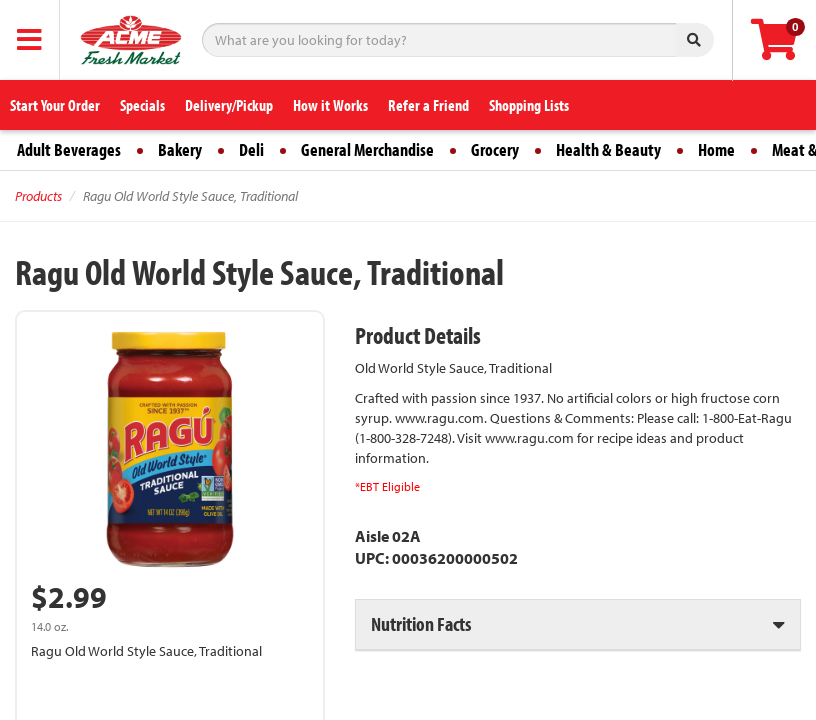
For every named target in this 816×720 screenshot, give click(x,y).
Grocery (495, 149)
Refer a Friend (428, 105)
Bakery (180, 149)
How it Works (330, 105)
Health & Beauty (608, 149)
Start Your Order (55, 105)
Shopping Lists (529, 105)
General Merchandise (367, 149)
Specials (142, 105)
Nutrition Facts (421, 623)
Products (38, 196)
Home (716, 149)
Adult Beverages (69, 149)
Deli (251, 149)
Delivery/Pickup (229, 105)
